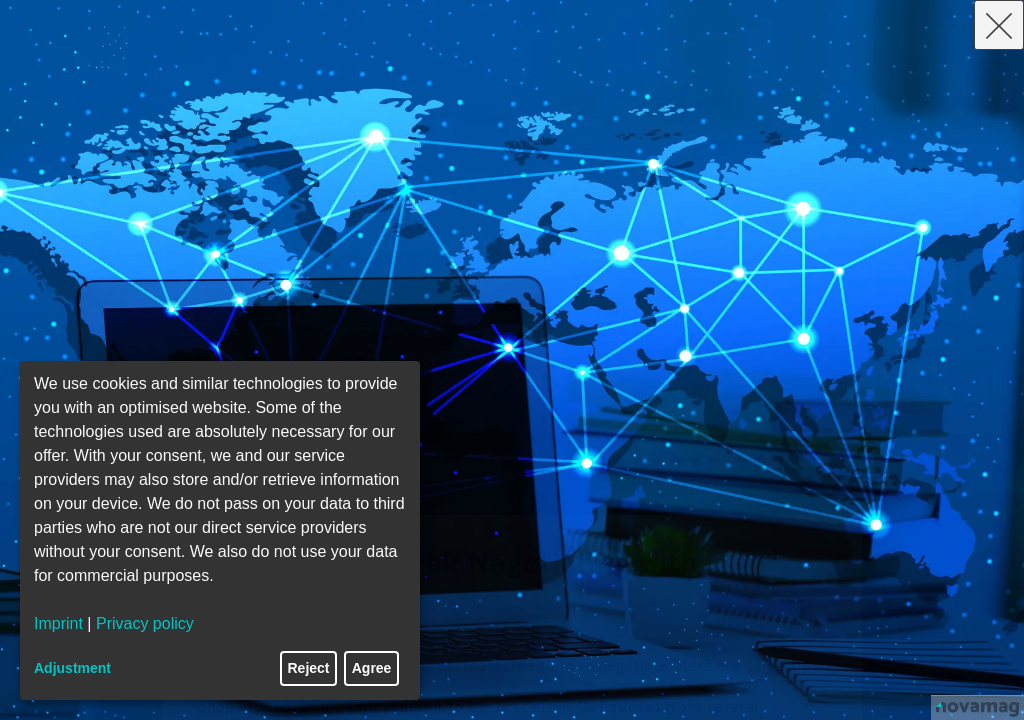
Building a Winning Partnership (445, 582)
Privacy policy (145, 623)
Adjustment (72, 668)
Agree (372, 668)
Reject (309, 668)
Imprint (58, 623)
